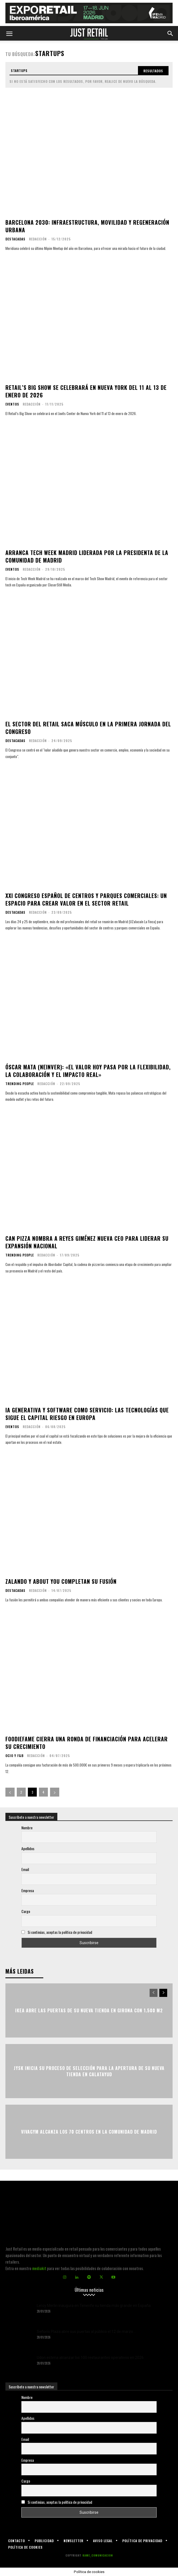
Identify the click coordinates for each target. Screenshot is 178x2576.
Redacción (38, 239)
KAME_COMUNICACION (98, 2555)
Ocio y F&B (14, 1755)
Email (25, 1869)
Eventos (12, 404)
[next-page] (54, 1792)
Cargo (25, 1911)
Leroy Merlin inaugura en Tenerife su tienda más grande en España (94, 2305)
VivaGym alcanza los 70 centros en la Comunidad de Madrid (89, 2131)
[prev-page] (10, 1792)
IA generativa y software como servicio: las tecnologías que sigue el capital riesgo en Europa (87, 1414)
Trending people (19, 1083)
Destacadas (15, 239)
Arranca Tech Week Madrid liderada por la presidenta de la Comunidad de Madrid (86, 556)
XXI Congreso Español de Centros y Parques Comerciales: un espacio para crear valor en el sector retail (86, 899)
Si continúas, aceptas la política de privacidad (60, 1932)
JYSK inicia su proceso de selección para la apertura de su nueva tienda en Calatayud (89, 2071)
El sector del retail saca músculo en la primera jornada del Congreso (88, 728)
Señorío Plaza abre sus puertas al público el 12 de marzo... (86, 2331)
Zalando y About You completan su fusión (61, 1581)
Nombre (26, 1827)
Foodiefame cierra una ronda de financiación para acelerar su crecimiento (86, 1743)
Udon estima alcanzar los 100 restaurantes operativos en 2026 (90, 2357)
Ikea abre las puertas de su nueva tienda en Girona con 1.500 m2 (89, 2010)
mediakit (39, 2268)
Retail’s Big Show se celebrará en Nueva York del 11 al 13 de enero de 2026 (86, 391)
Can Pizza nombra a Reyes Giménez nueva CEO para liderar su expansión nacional (87, 1242)
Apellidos (27, 1848)
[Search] (153, 70)
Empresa (27, 1890)
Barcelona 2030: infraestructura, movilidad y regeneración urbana (87, 226)
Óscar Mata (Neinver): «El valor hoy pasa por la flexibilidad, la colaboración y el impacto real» (88, 1071)
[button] (9, 33)
